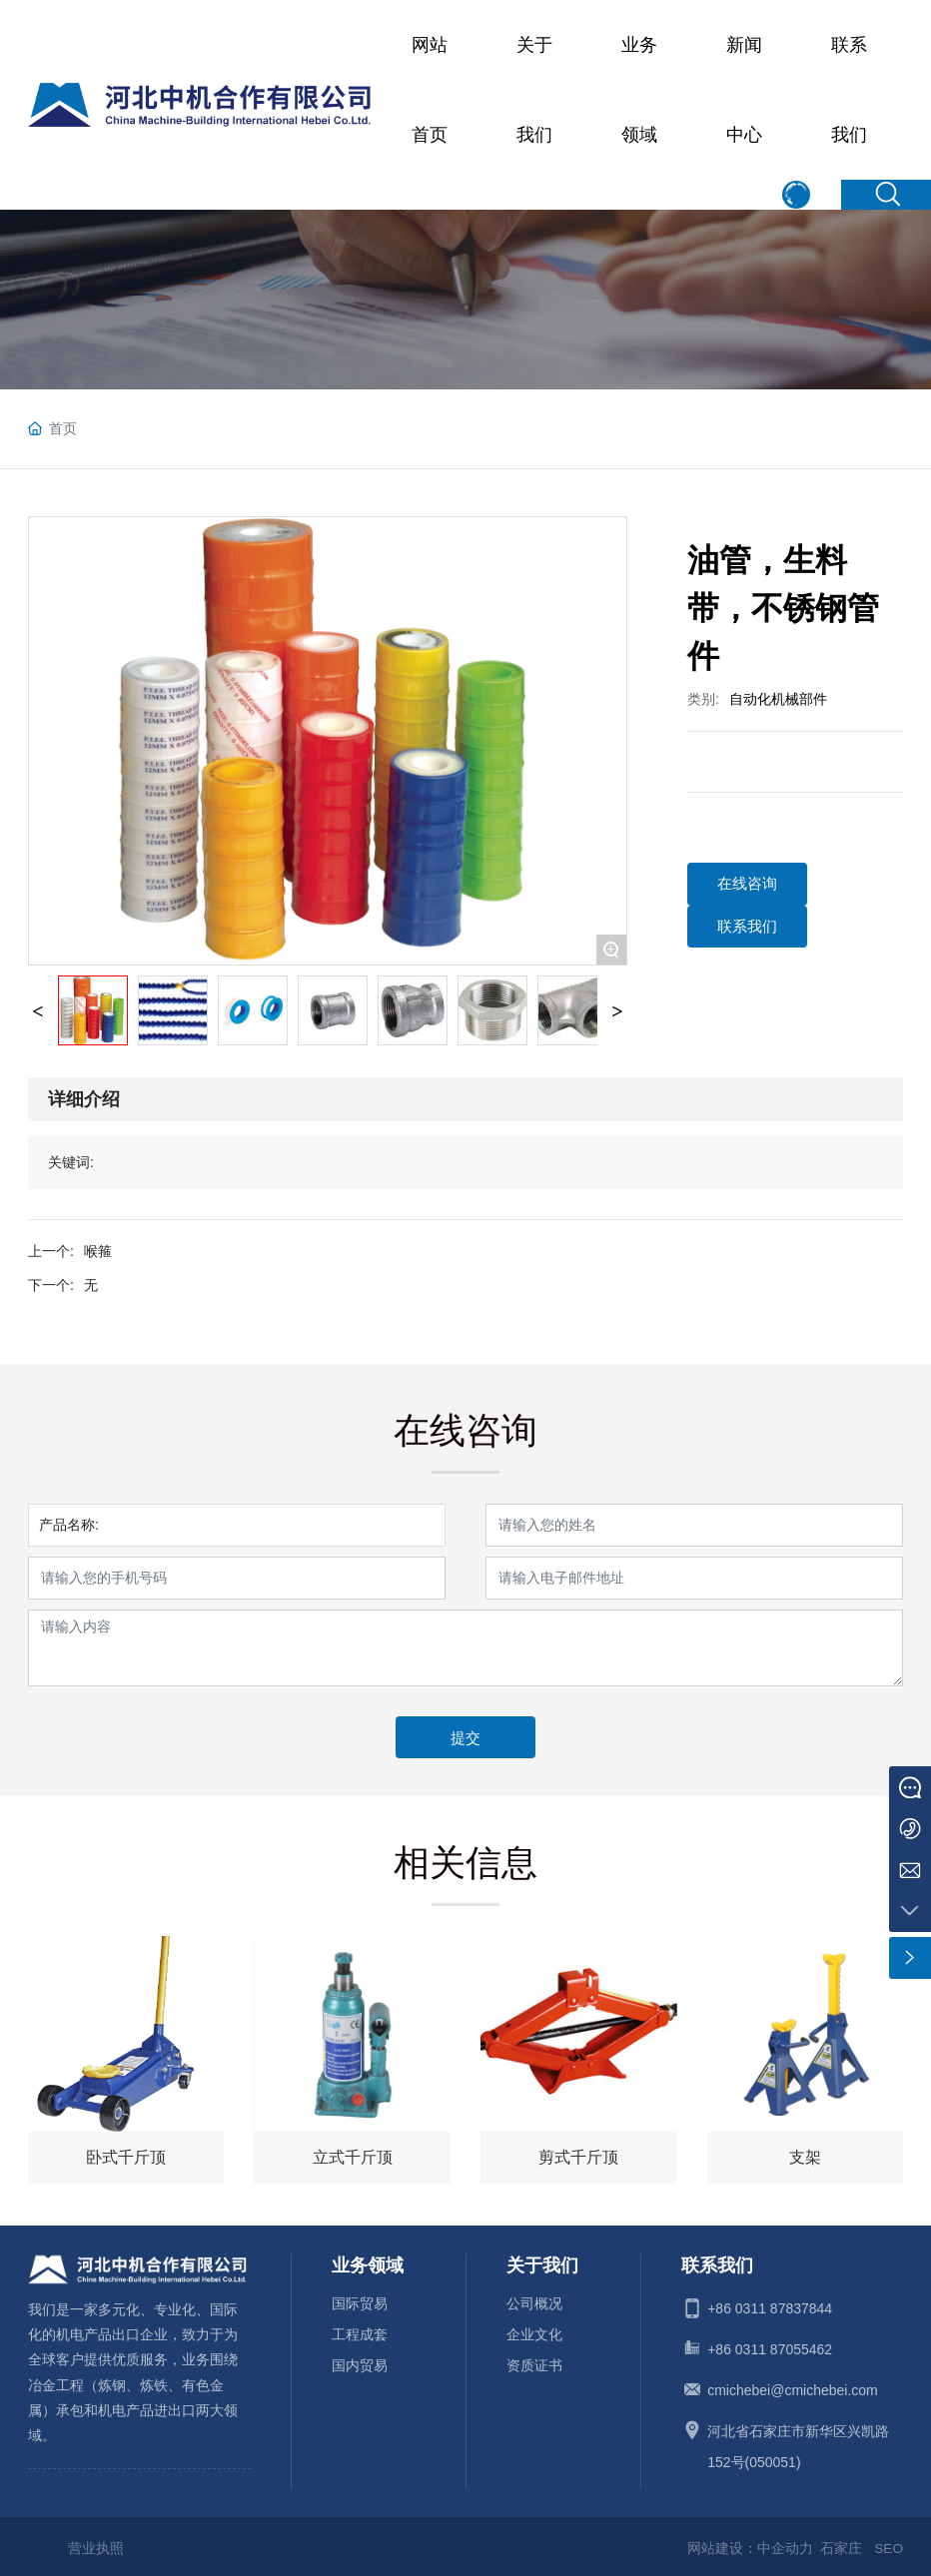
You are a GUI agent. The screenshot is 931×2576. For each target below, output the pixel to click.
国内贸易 (360, 2361)
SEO (888, 2544)
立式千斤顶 (353, 2158)
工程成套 (360, 2330)
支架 (805, 2158)
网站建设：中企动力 (749, 2544)
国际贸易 (360, 2299)
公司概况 (534, 2299)
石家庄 (841, 2544)
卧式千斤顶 (126, 2158)
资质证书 (534, 2361)
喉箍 (98, 1251)
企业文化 (534, 2330)
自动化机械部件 (778, 699)
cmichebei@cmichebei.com (792, 2386)
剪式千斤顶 (578, 2158)
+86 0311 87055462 (769, 2345)
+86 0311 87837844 (769, 2304)
